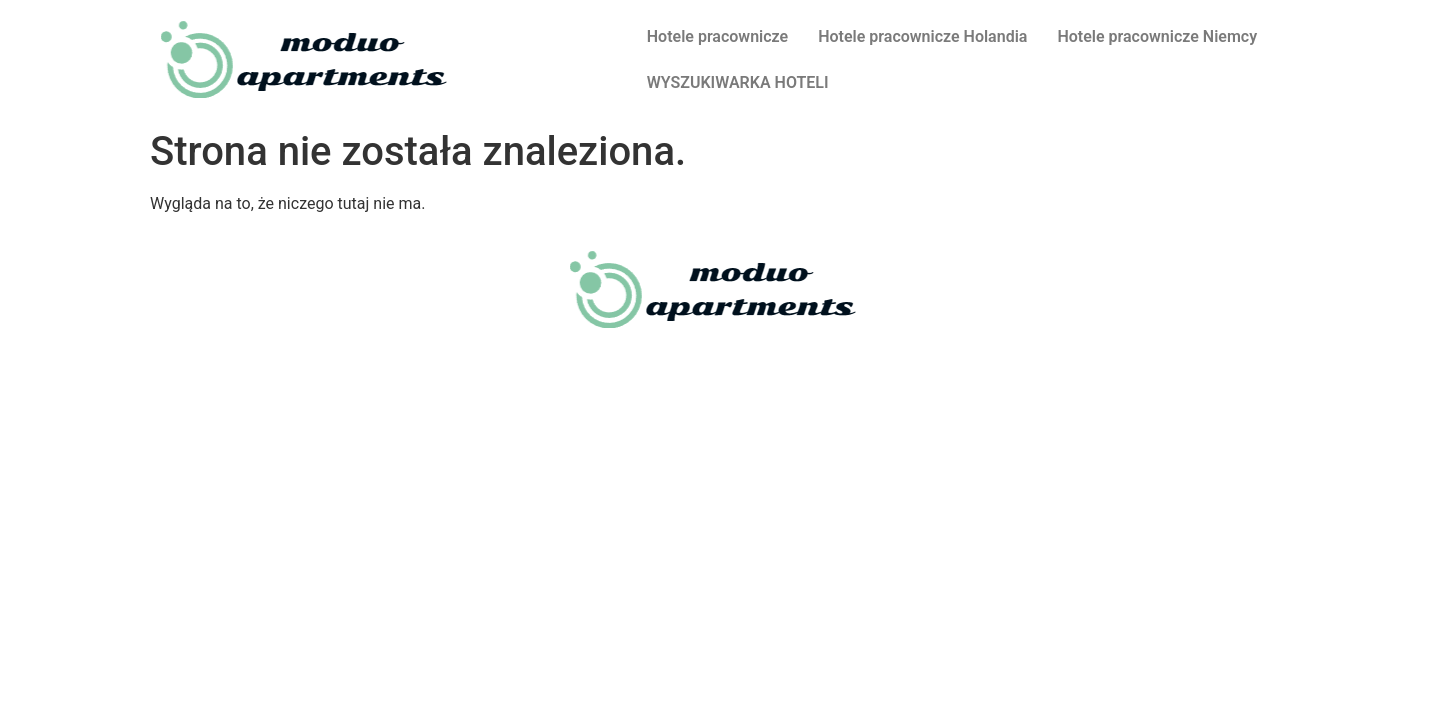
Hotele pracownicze (717, 36)
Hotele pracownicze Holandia (922, 36)
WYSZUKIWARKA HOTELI (738, 82)
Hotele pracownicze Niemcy (1157, 36)
